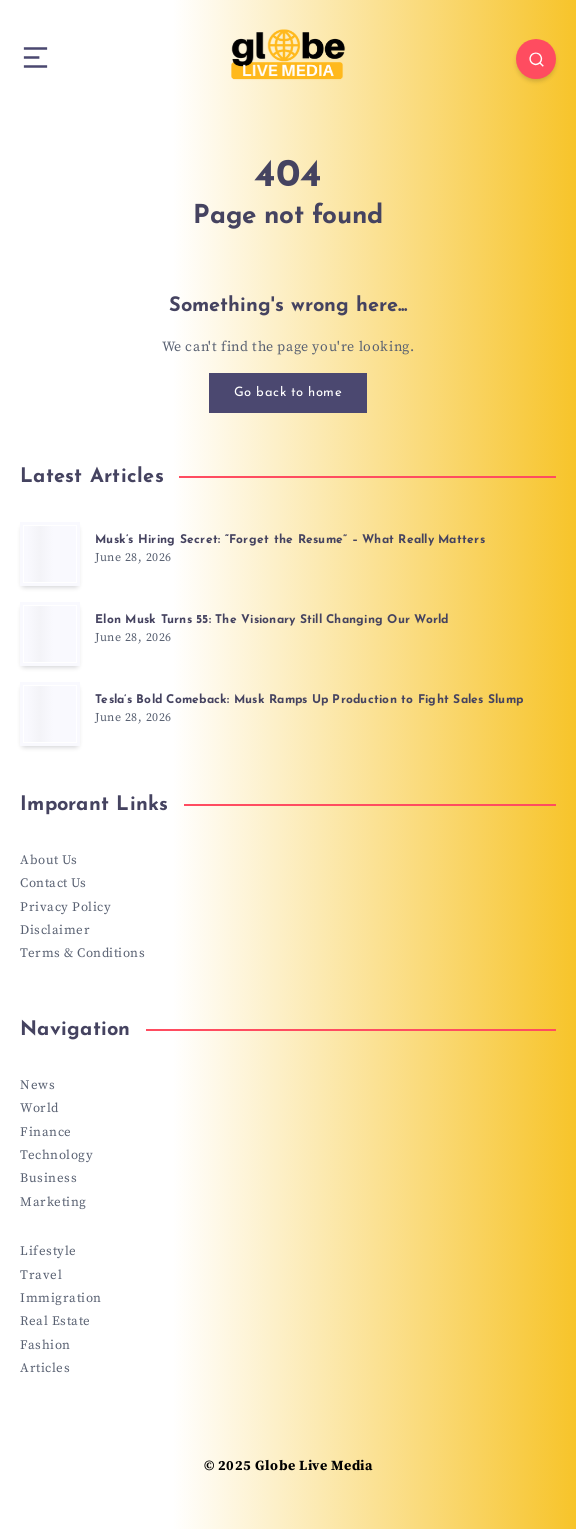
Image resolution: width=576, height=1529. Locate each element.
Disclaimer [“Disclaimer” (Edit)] (55, 930)
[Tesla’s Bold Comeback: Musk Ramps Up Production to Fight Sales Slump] (50, 714)
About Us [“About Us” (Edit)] (48, 860)
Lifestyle (48, 1251)
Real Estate (55, 1321)
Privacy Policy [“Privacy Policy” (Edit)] (65, 907)
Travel (41, 1275)
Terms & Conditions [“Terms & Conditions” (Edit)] (82, 953)
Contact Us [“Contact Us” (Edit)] (53, 883)
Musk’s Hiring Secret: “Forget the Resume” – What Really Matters (290, 540)
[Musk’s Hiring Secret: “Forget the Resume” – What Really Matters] (50, 554)
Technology (56, 1155)
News (37, 1085)
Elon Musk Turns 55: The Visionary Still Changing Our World (272, 620)
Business (48, 1178)
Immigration (61, 1298)
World (39, 1108)
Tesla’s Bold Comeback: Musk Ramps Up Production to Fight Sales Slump (309, 700)
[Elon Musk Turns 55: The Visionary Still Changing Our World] (50, 634)
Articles (45, 1368)
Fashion (45, 1345)
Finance (46, 1132)
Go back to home (288, 392)
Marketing (53, 1202)
